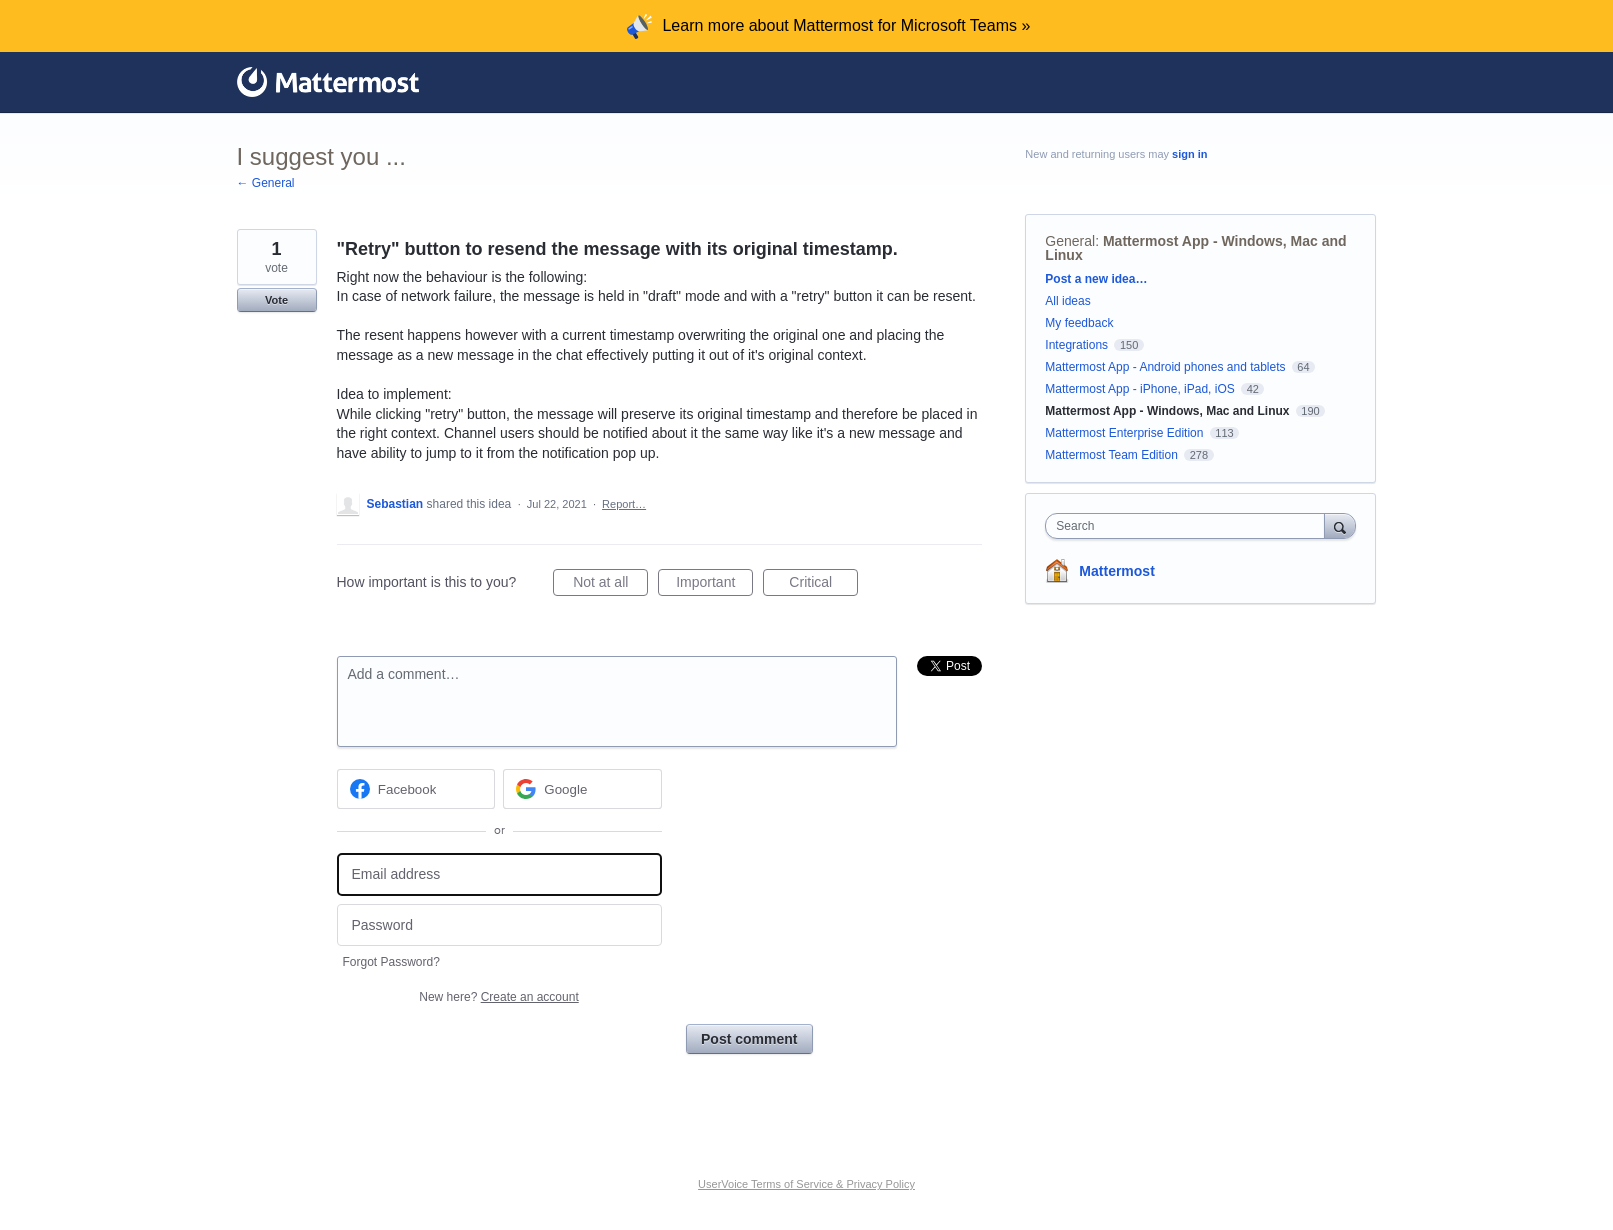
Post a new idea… (1096, 279)
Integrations (1076, 345)
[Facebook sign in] (416, 789)
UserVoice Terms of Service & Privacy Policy (806, 1184)
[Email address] (499, 874)
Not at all (610, 585)
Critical (823, 585)
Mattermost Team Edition (1111, 455)
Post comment (749, 1039)
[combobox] (1189, 526)
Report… (624, 504)
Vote (276, 300)
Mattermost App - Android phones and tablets (1165, 367)
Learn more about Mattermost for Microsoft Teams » (846, 25)
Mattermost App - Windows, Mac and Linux (1195, 248)
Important (714, 585)
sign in (1189, 154)
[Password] (499, 925)
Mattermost (1116, 571)
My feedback (1079, 323)
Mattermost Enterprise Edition (1125, 433)
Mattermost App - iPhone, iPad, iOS (1139, 389)
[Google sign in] (582, 789)
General (1070, 241)
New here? (498, 997)
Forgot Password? (391, 962)
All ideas (1067, 301)
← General (266, 183)
